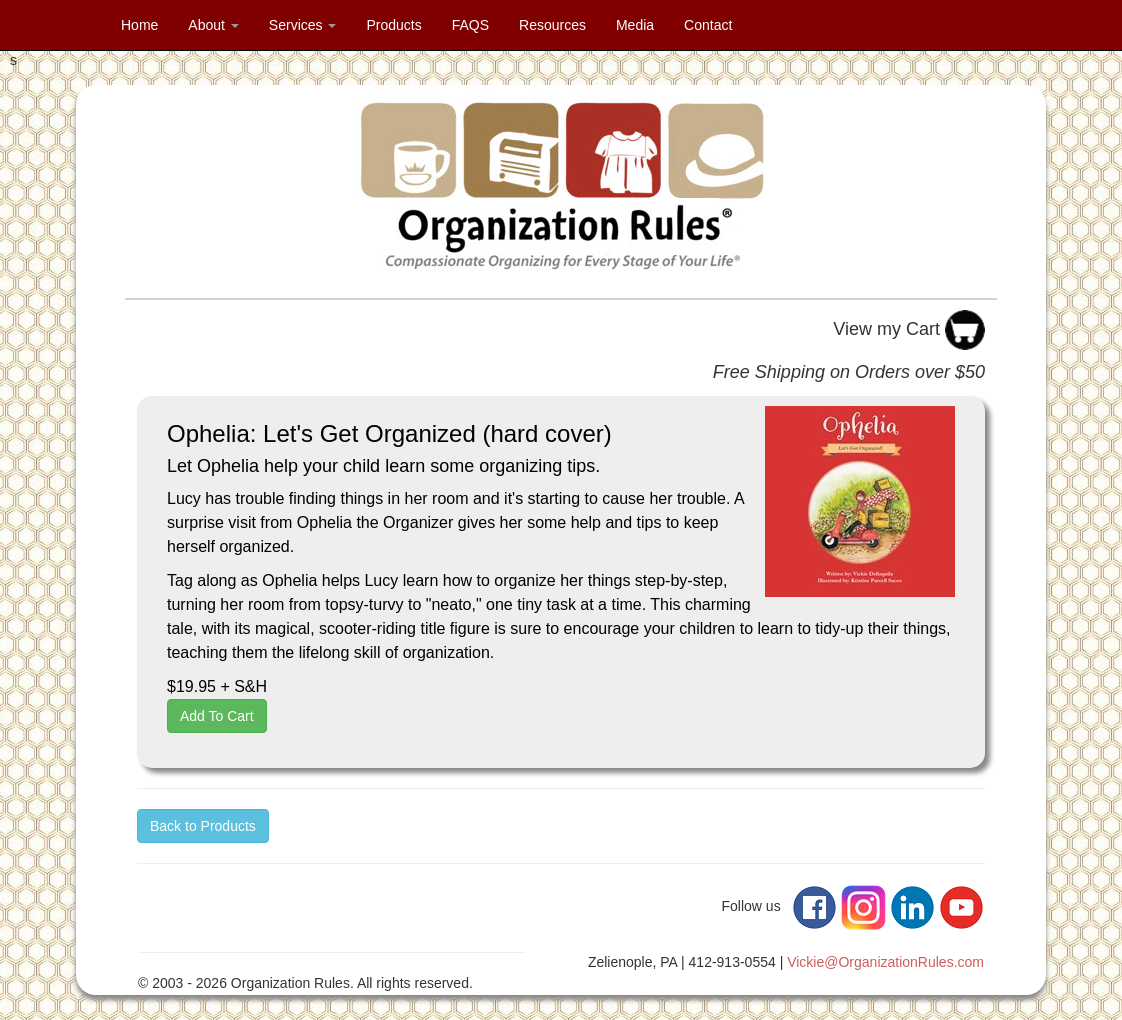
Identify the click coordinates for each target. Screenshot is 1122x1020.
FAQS (470, 25)
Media (635, 25)
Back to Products (203, 826)
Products (393, 25)
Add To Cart (217, 716)
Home (139, 25)
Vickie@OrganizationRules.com (885, 962)
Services (303, 25)
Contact (708, 25)
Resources (552, 25)
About (213, 25)
